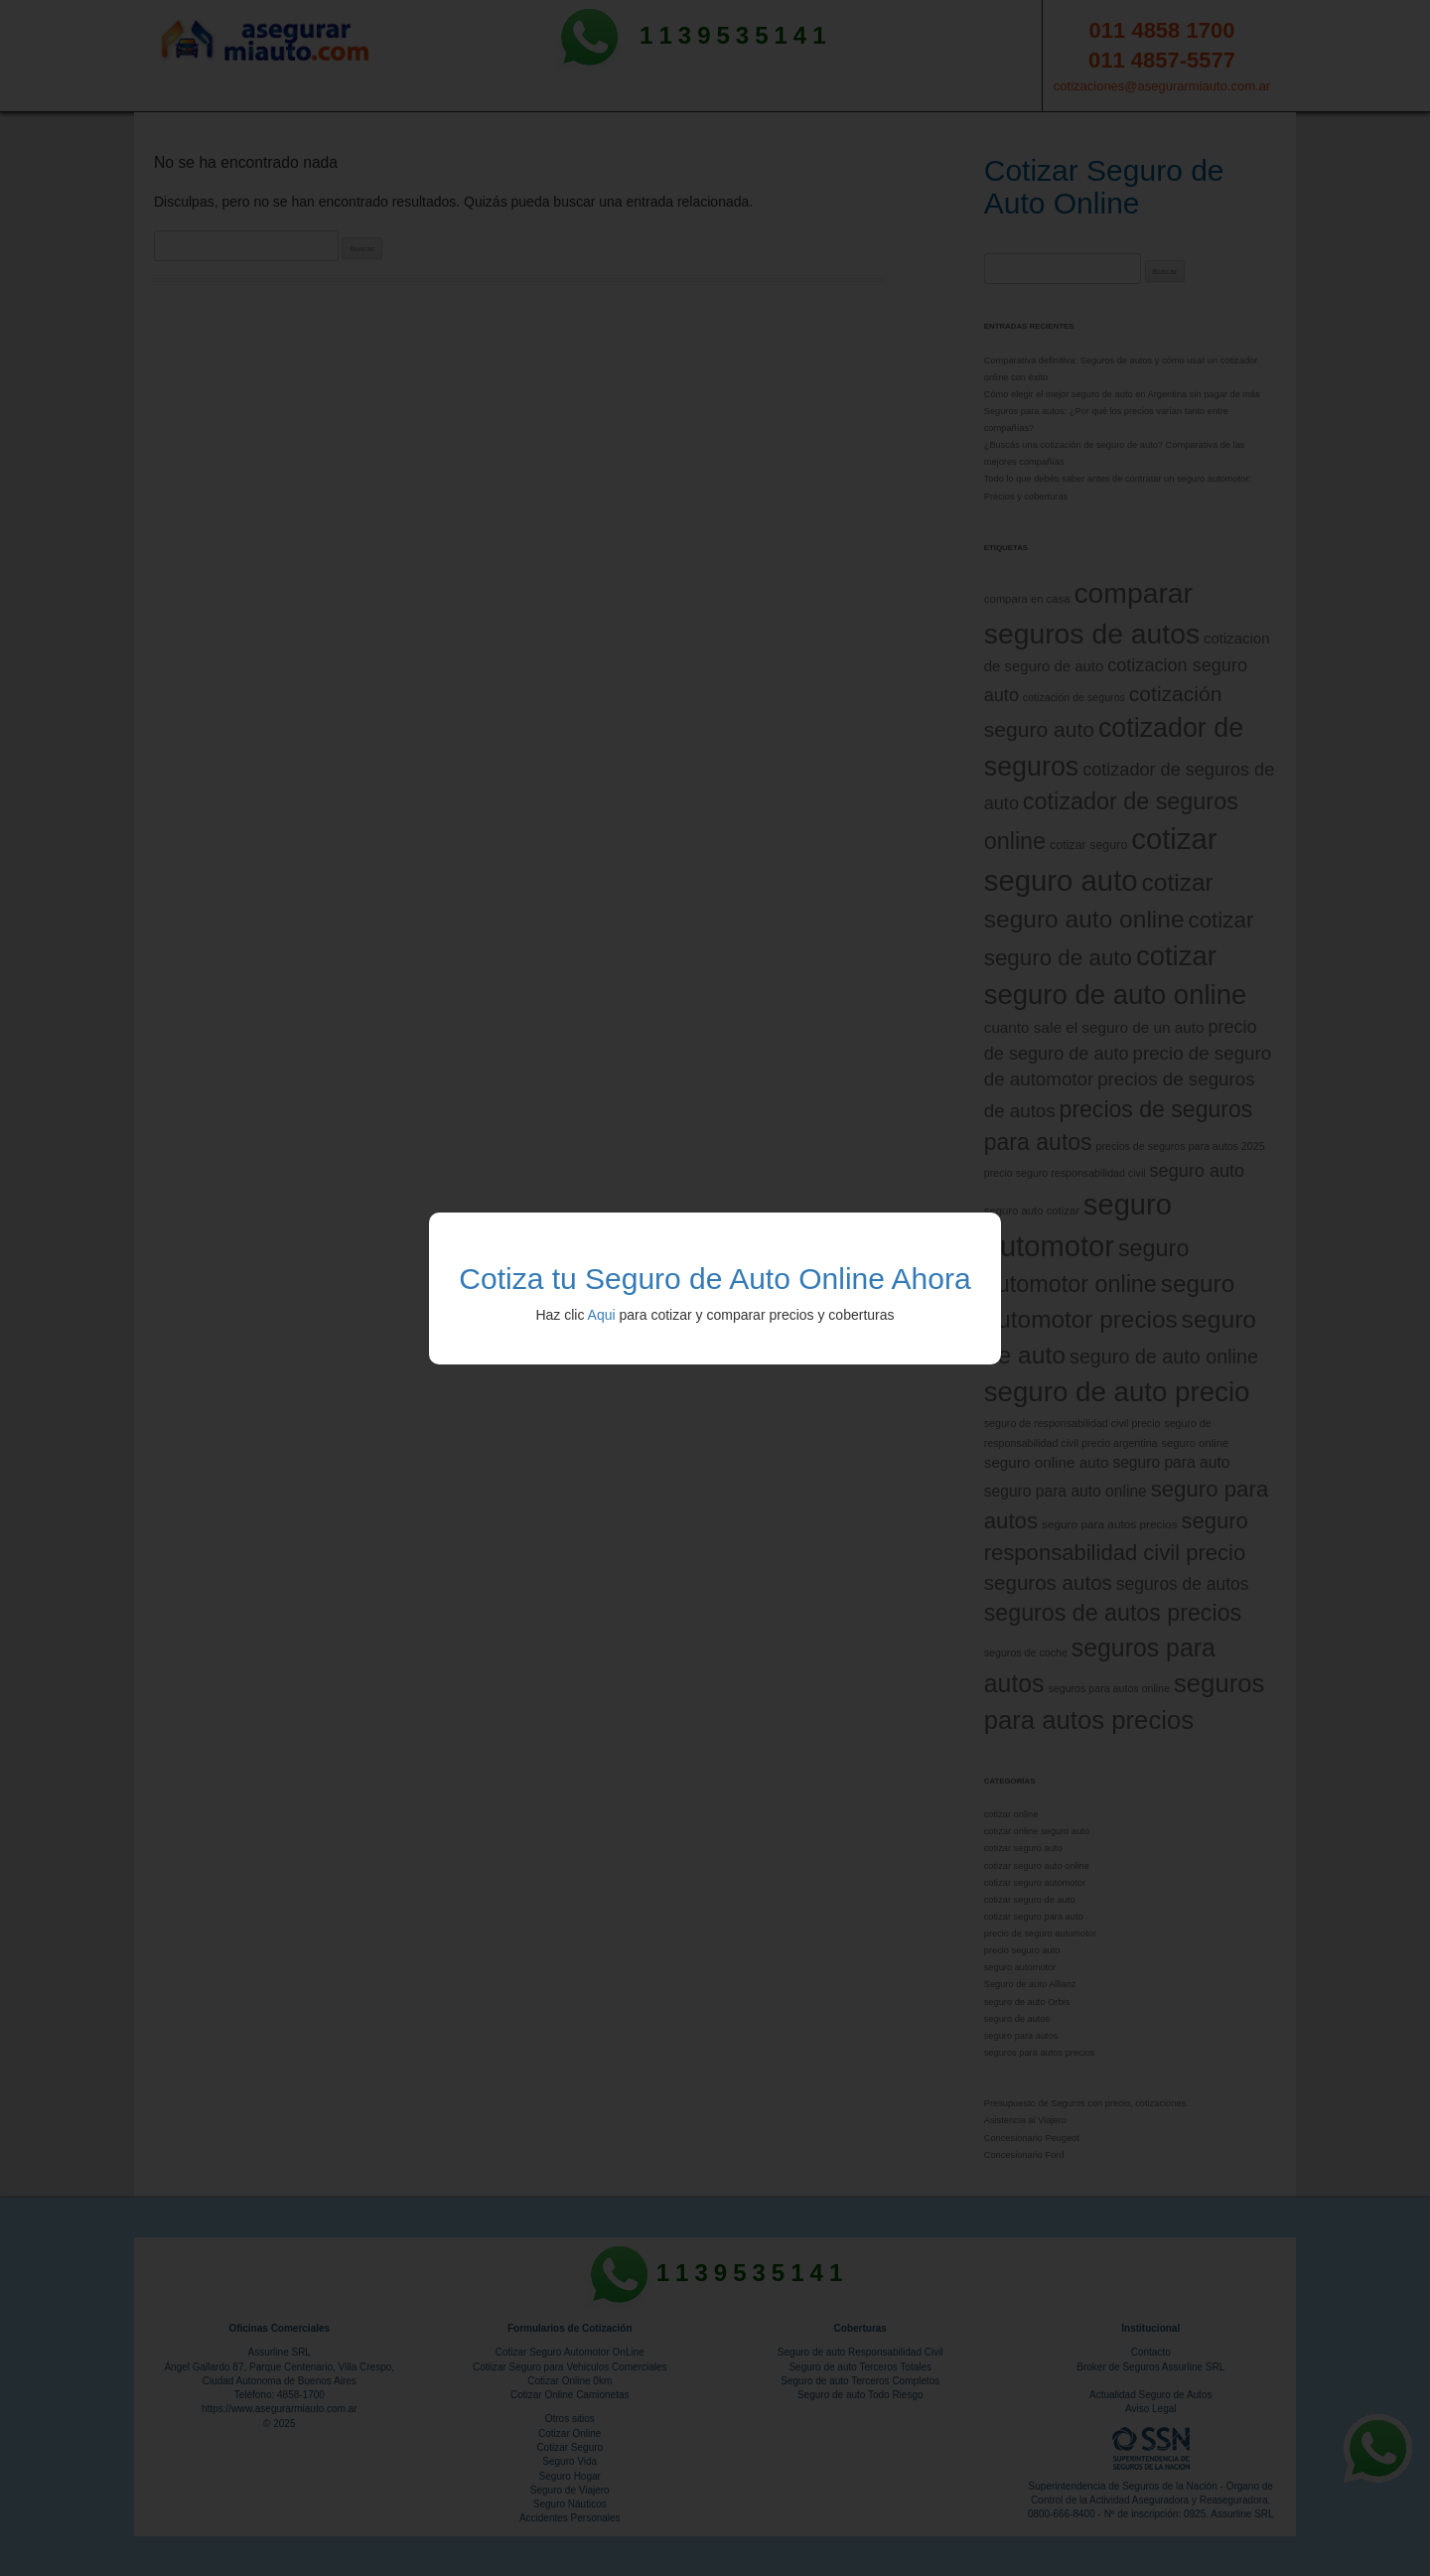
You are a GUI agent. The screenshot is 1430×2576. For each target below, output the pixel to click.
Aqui (602, 1315)
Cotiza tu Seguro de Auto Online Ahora (714, 1278)
